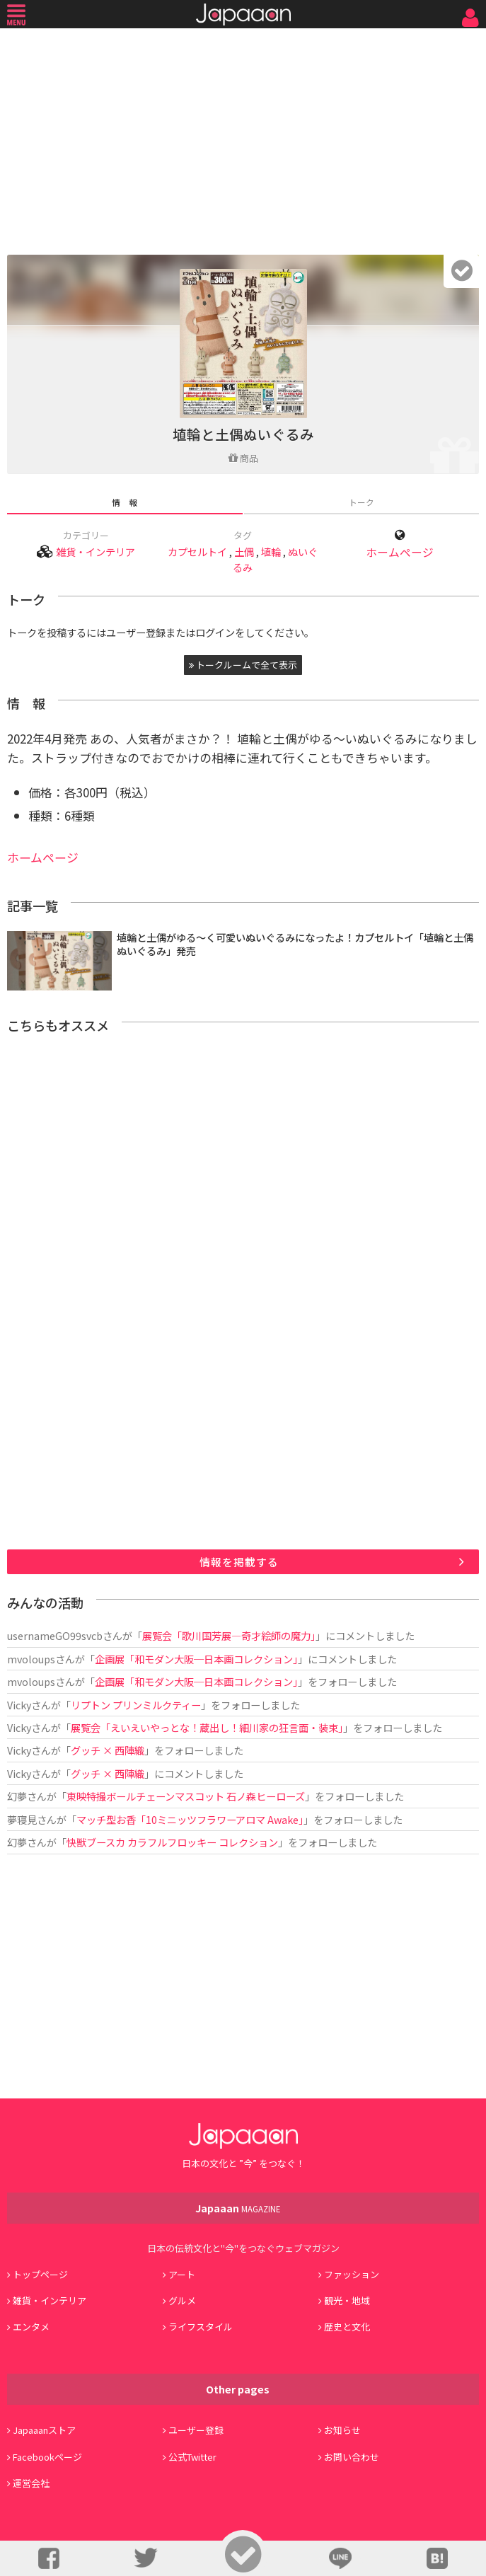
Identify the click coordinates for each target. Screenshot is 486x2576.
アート (181, 2274)
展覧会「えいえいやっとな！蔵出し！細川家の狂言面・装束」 (207, 1727)
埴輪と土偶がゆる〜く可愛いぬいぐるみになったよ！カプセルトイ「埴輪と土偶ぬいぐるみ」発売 (295, 944)
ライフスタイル (200, 2326)
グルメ (182, 2300)
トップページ (40, 2274)
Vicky (19, 1704)
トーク (361, 502)
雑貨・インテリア (95, 551)
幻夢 (17, 1796)
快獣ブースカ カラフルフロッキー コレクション (172, 1842)
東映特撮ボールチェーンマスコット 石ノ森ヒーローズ (185, 1796)
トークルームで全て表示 (243, 664)
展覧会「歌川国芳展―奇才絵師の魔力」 (229, 1635)
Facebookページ (47, 2457)
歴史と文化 (347, 2326)
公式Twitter (192, 2457)
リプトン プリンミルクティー (136, 1704)
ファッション (351, 2274)
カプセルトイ (197, 551)
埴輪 (271, 551)
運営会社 (31, 2483)
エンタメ (31, 2326)
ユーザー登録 (196, 2430)
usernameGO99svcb (55, 1635)
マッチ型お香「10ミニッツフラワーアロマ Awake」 (189, 1819)
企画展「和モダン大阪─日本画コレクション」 (196, 1658)
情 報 (124, 502)
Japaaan (243, 14)
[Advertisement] (243, 138)
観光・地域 (347, 2300)
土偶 (244, 551)
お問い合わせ (351, 2457)
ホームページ (400, 552)
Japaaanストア (44, 2430)
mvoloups (31, 1658)
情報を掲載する (239, 1561)
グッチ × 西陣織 (107, 1750)
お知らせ (342, 2430)
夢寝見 (22, 1819)
